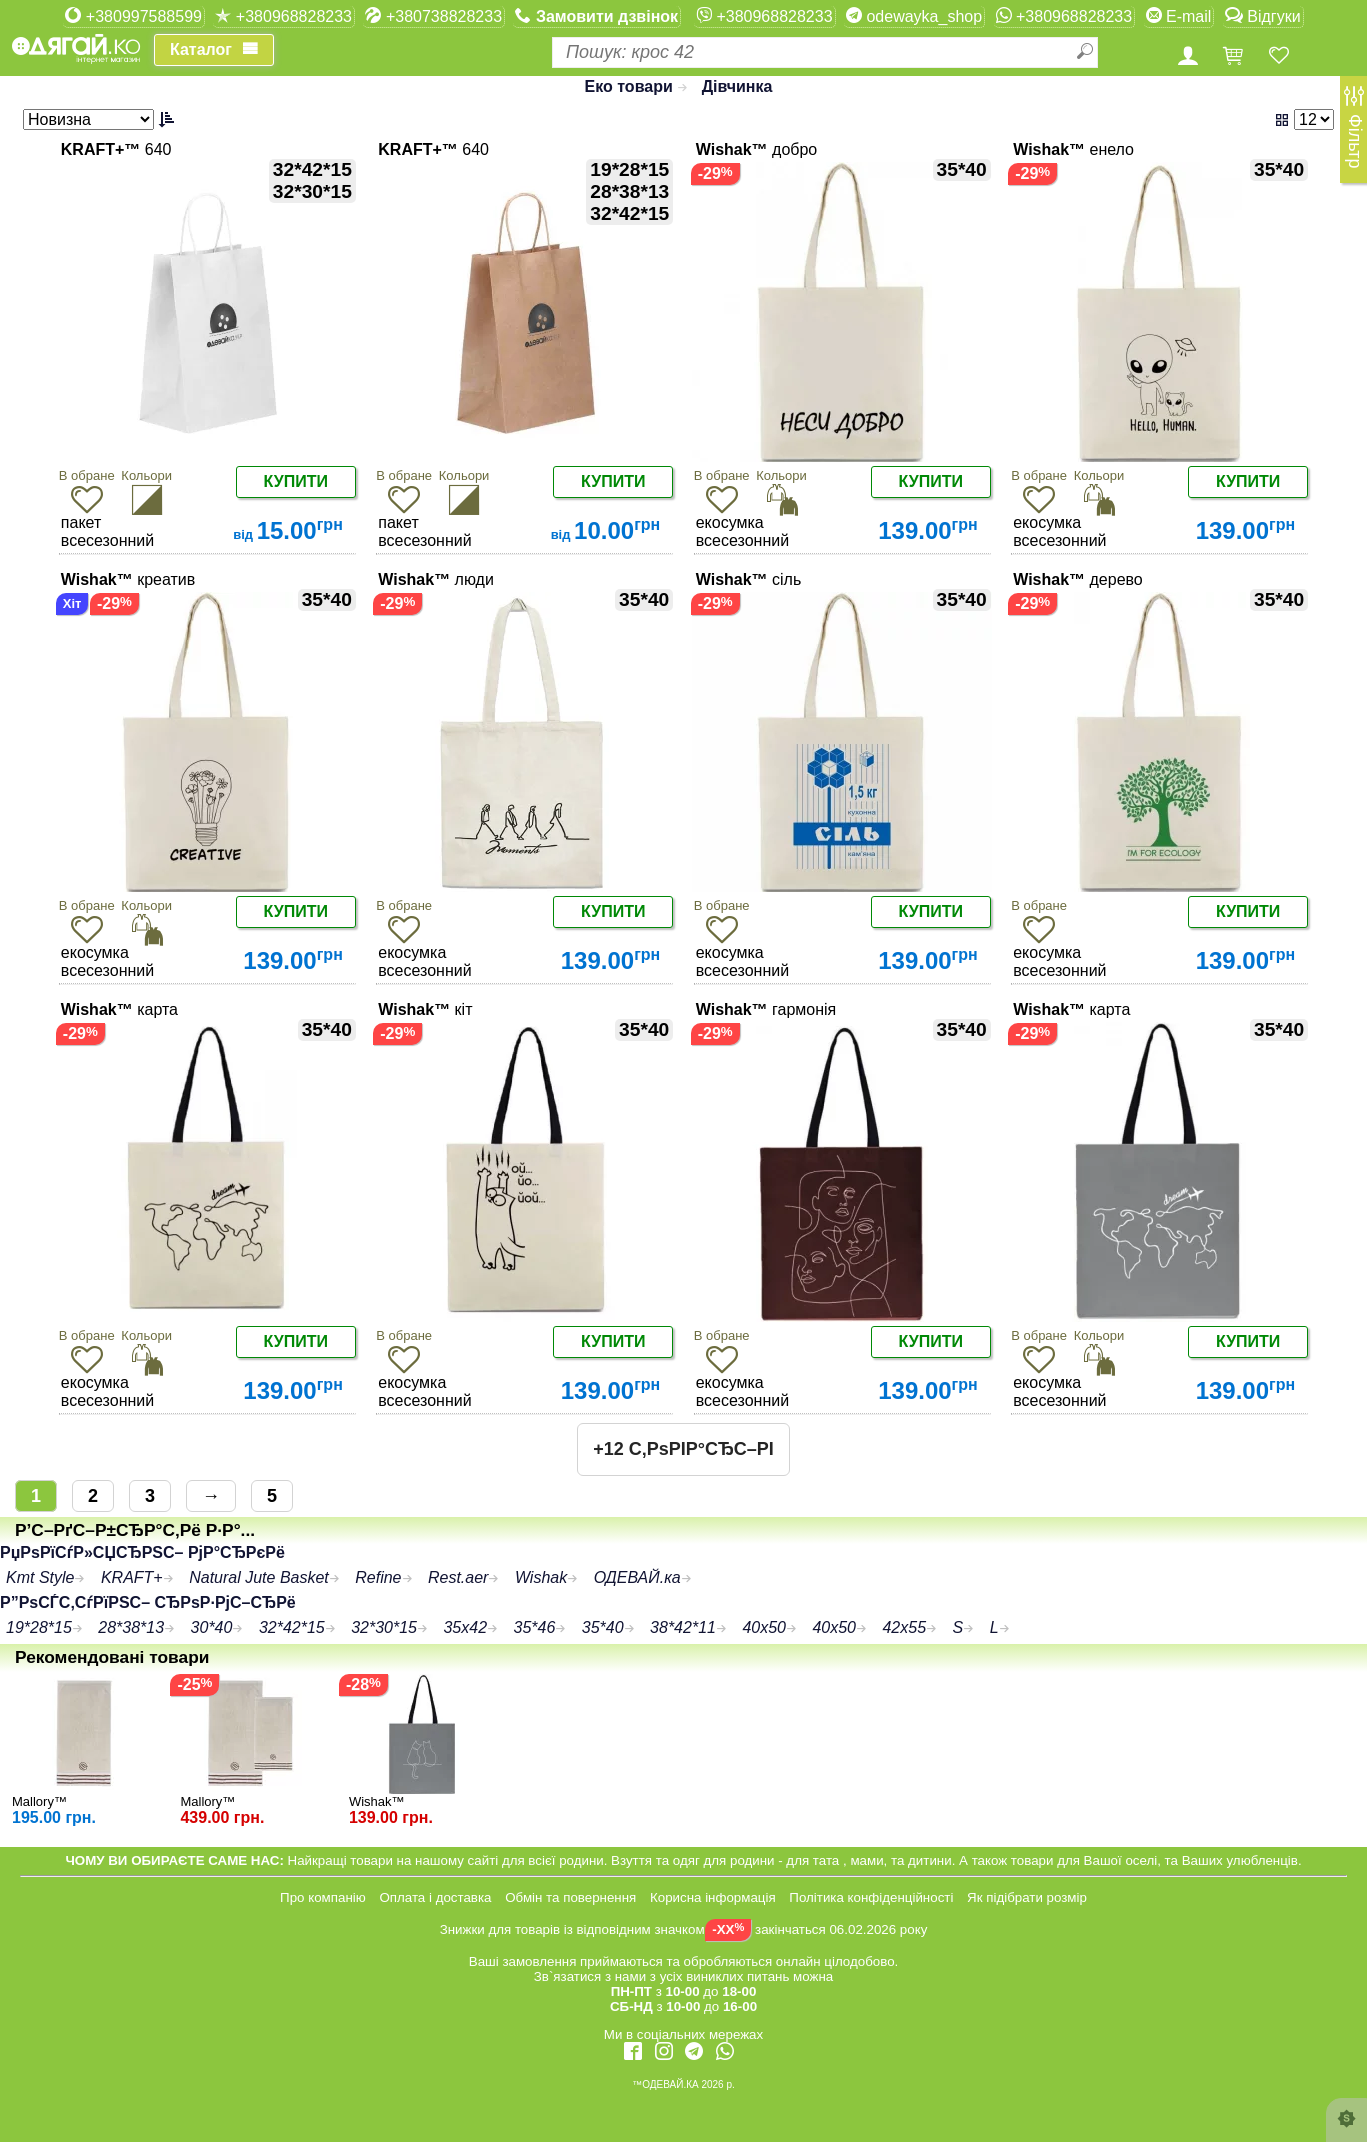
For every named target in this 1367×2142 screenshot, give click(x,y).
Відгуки (1263, 16)
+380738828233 (433, 16)
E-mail (1179, 16)
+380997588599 (133, 16)
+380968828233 (283, 16)
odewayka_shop (914, 16)
